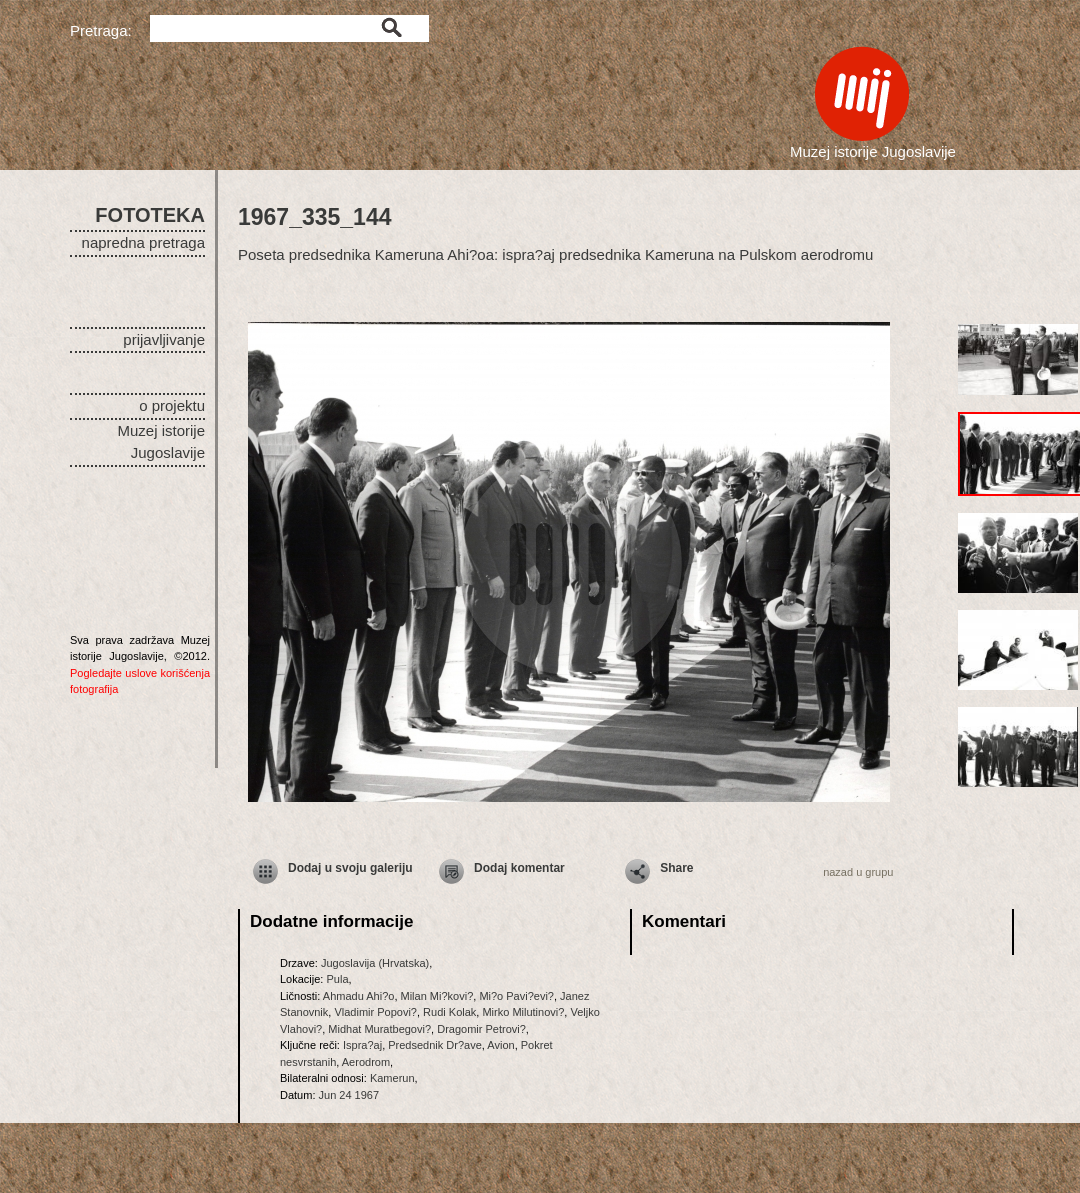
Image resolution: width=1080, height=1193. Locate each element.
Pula (337, 979)
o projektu (172, 405)
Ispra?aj (362, 1045)
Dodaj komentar (519, 868)
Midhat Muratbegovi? (379, 1029)
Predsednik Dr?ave (435, 1045)
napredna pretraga (143, 242)
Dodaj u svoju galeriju (350, 868)
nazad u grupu (858, 872)
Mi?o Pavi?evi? (516, 996)
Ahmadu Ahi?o (359, 996)
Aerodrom (366, 1062)
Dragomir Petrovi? (481, 1029)
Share (676, 868)
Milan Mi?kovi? (437, 996)
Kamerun (392, 1078)
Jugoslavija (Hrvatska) (375, 963)
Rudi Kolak (449, 1012)
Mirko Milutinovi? (523, 1012)
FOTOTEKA (150, 215)
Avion (500, 1045)
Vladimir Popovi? (375, 1012)
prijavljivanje (164, 339)
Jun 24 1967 (349, 1095)
